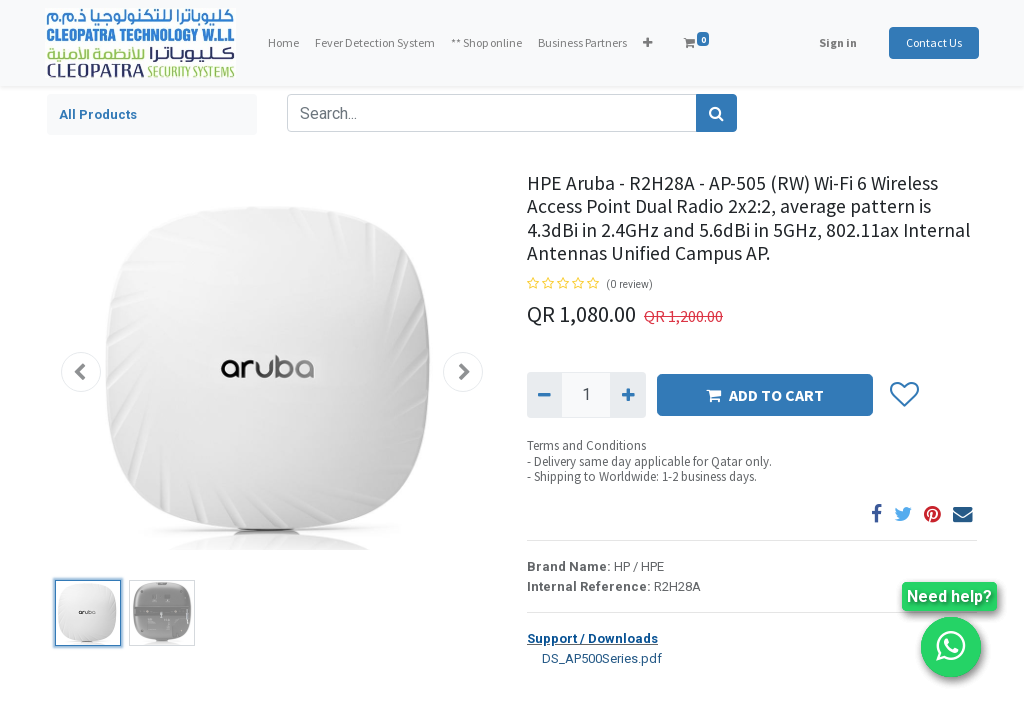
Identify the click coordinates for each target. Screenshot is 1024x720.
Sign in (836, 42)
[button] (649, 43)
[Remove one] (544, 395)
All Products (98, 114)
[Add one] (627, 395)
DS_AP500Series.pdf (594, 657)
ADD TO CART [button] (765, 395)
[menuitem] (285, 43)
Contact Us (932, 42)
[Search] (716, 113)
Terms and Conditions (586, 445)
